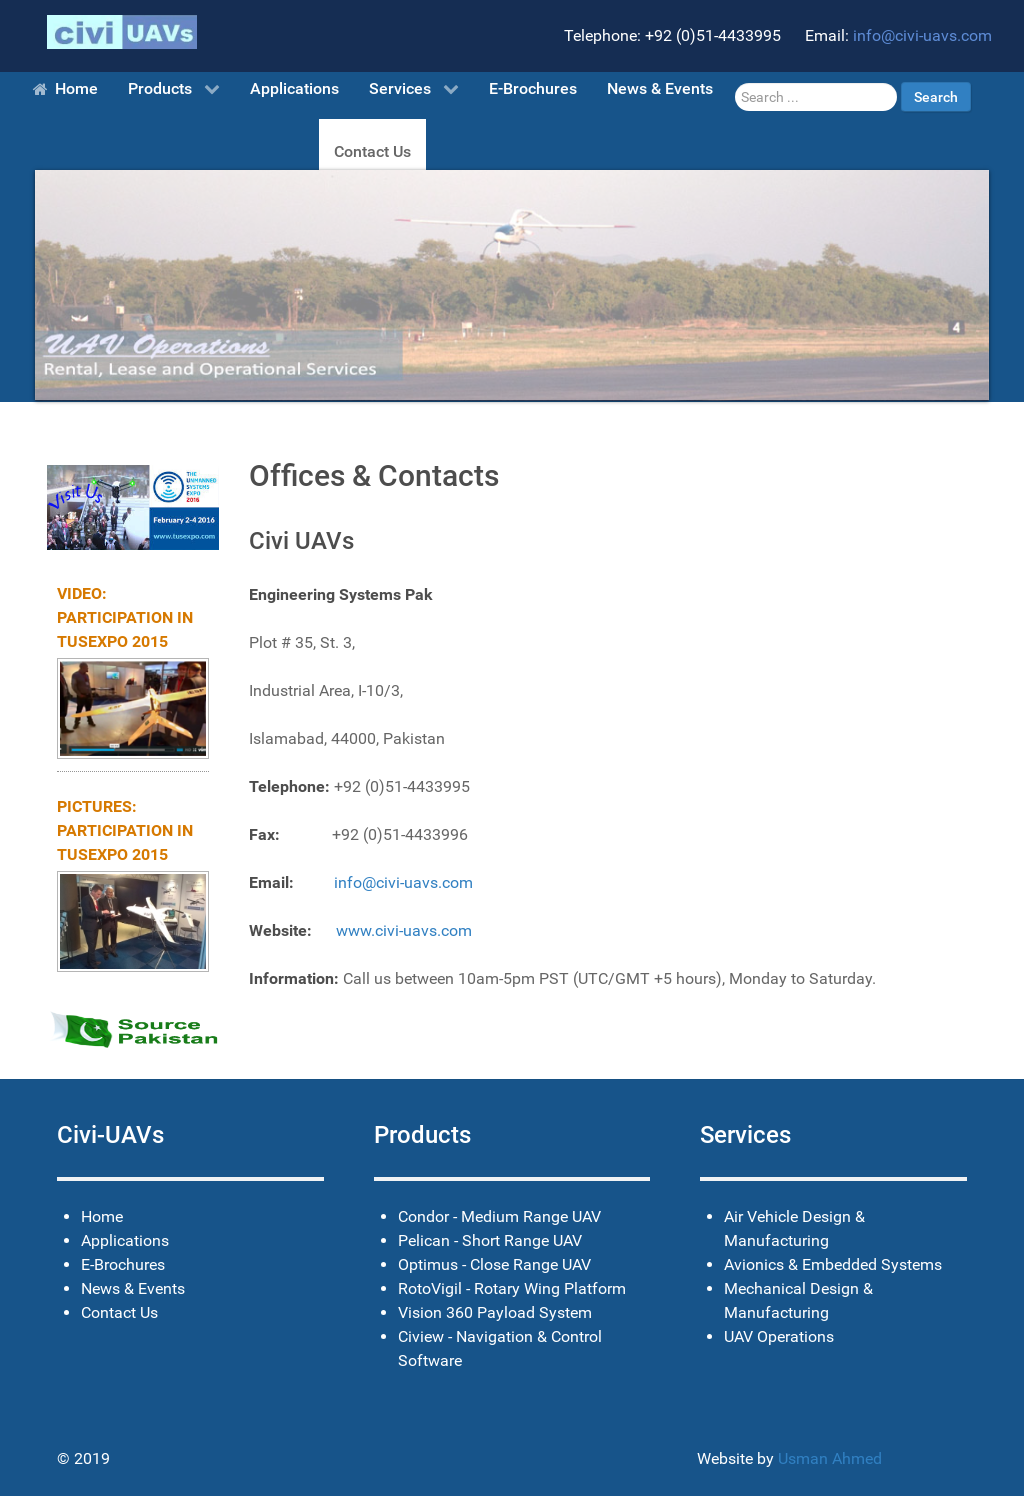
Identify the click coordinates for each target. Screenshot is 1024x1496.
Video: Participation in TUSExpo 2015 (125, 617)
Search (936, 97)
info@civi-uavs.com (922, 35)
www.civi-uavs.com (404, 930)
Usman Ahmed (830, 1458)
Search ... (735, 82)
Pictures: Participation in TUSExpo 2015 (125, 830)
